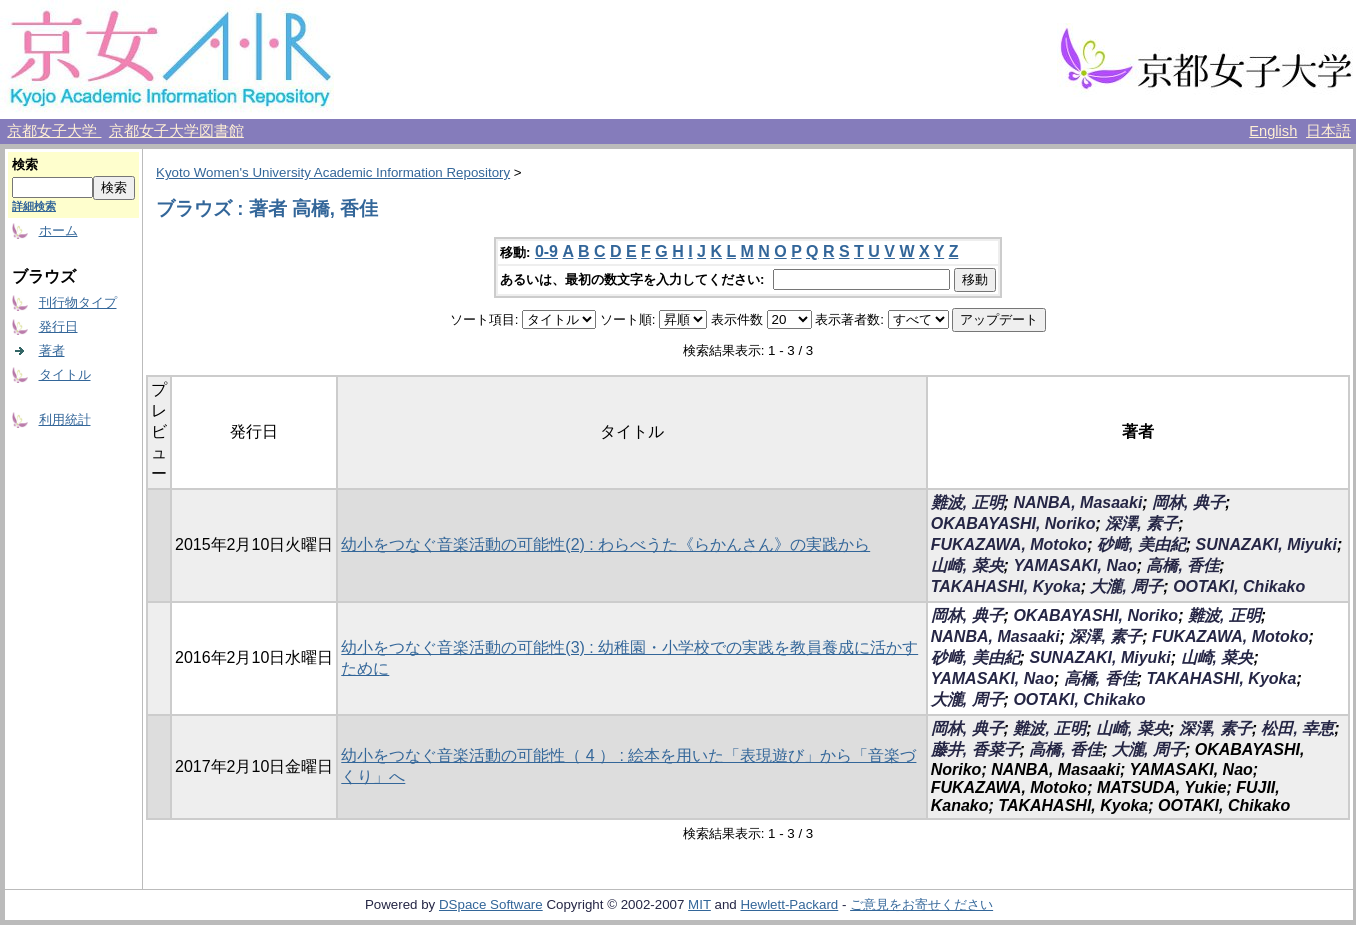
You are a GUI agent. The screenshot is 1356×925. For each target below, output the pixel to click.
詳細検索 (34, 206)
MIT (699, 904)
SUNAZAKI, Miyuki (1266, 544)
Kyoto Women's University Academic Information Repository (333, 172)
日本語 (1328, 131)
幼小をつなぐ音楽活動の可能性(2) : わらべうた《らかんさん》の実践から (605, 544)
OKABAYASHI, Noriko (1013, 523)
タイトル (65, 374)
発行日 (58, 326)
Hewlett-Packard (789, 904)
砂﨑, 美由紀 (1141, 544)
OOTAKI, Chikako (1239, 586)
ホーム (58, 230)
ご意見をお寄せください (921, 904)
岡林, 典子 (1188, 502)
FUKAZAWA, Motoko (1009, 544)
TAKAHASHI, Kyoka (1006, 586)
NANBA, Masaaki (1077, 502)
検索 (25, 164)
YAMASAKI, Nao (1074, 565)
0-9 (546, 251)
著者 (52, 350)
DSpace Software (491, 904)
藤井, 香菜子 (975, 749)
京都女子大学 (54, 131)
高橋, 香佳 (1182, 565)
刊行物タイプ (78, 302)
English (1273, 131)
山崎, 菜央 (967, 565)
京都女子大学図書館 (176, 131)
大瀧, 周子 (1126, 586)
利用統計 (65, 419)
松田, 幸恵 (1297, 728)
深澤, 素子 (1141, 523)
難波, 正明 (967, 502)
